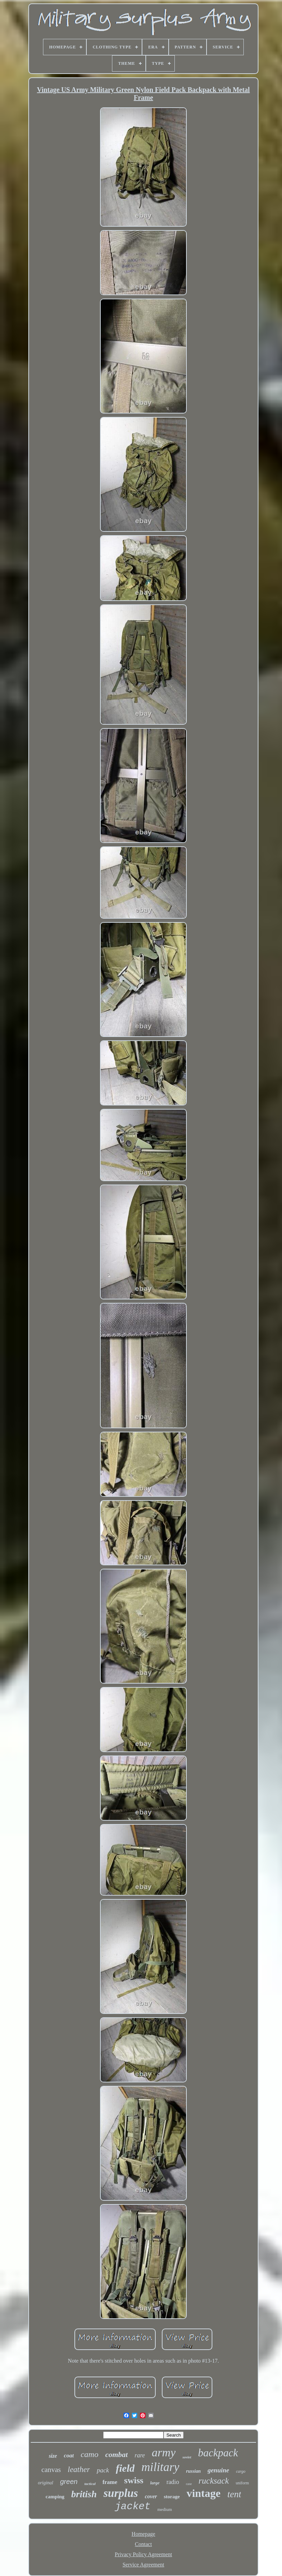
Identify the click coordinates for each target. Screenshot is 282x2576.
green (68, 2481)
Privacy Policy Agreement (143, 2554)
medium (164, 2509)
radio (172, 2482)
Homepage (143, 2534)
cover (151, 2496)
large (154, 2482)
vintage (203, 2493)
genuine (218, 2470)
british (84, 2494)
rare (140, 2455)
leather (79, 2469)
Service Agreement (143, 2564)
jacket (132, 2506)
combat (116, 2454)
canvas (51, 2470)
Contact (143, 2544)
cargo (240, 2471)
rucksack (214, 2480)
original (45, 2482)
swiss (133, 2480)
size (53, 2456)
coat (69, 2455)
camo (89, 2454)
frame (109, 2482)
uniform (242, 2483)
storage (172, 2496)
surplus (120, 2493)
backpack (218, 2453)
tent (234, 2494)
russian (193, 2471)
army (163, 2452)
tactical (90, 2484)
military (160, 2467)
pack (103, 2470)
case (189, 2484)
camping (55, 2496)
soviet (186, 2457)
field (125, 2468)
